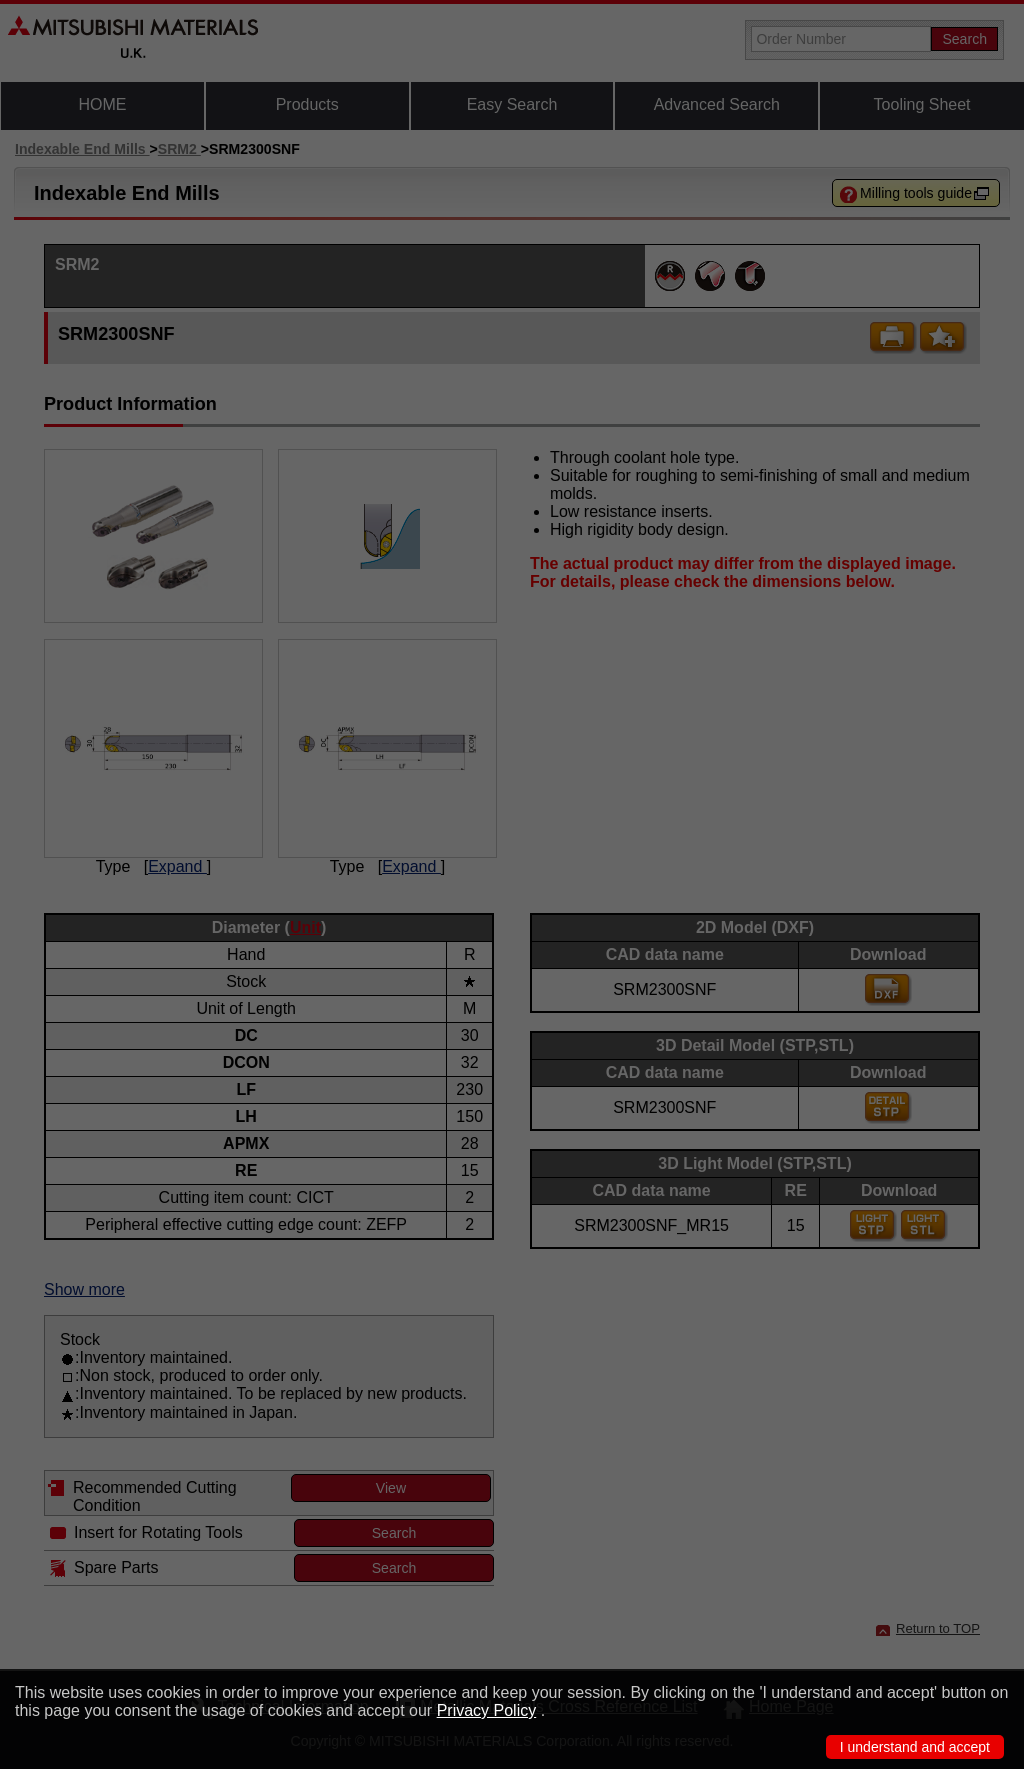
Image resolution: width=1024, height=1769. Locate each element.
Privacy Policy (487, 1710)
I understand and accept (915, 1747)
